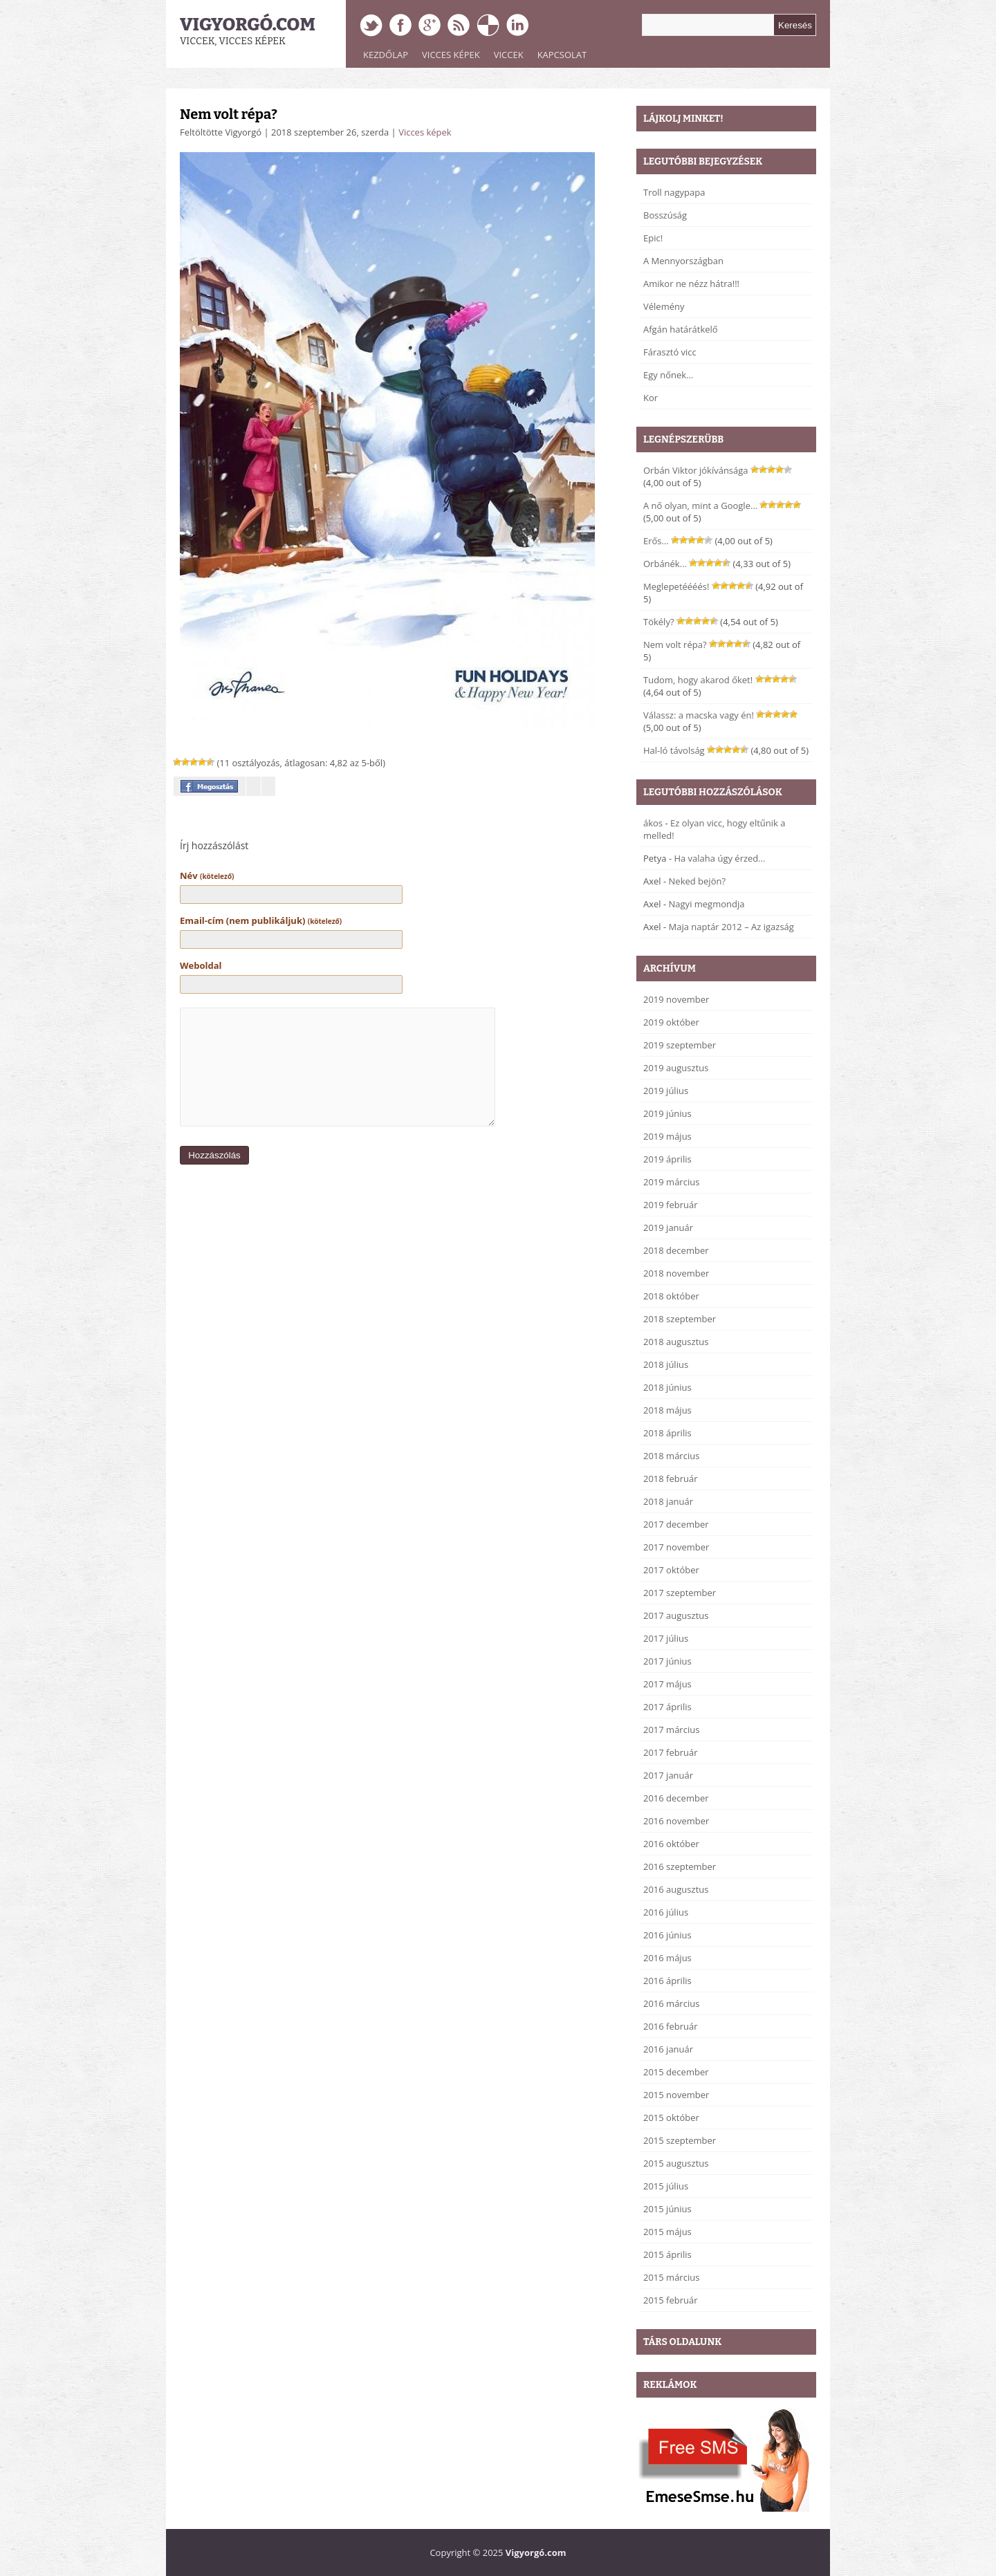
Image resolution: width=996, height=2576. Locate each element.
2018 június (667, 1387)
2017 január (668, 1775)
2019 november (676, 999)
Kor (650, 397)
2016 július (665, 1912)
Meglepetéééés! (676, 586)
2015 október (671, 2117)
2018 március (671, 1455)
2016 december (676, 1798)
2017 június (667, 1661)
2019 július (665, 1090)
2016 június (667, 1935)
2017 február (670, 1752)
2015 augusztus (675, 2163)
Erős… (656, 541)
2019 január (668, 1227)
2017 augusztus (675, 1615)
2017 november (676, 1547)
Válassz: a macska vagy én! (698, 715)
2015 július (665, 2186)
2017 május (667, 1684)
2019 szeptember (679, 1045)
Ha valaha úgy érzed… (719, 858)
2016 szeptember (679, 1866)
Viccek (509, 54)
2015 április (667, 2254)
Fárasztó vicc (670, 352)
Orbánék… (665, 563)
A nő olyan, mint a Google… (700, 505)
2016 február (670, 2026)
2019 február (670, 1204)
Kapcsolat (562, 54)
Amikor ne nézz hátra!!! (691, 283)
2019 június (667, 1113)
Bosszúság (665, 215)
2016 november (676, 1821)
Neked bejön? (697, 881)
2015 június (667, 2209)
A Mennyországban (683, 260)
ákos (653, 823)
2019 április (667, 1159)
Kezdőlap (385, 54)
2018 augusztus (675, 1341)
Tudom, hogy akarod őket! (698, 680)
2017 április (667, 1707)
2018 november (676, 1273)
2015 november (676, 2094)
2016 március (671, 2003)
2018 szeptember (679, 1319)
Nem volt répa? (228, 114)
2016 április (667, 1980)
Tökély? (658, 621)
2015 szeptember (679, 2140)
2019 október (671, 1022)
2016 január (668, 2049)
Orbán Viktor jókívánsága (695, 470)
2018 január (668, 1501)
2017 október (671, 1570)
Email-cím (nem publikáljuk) (261, 920)
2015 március (671, 2277)
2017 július (665, 1638)
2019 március (671, 1182)
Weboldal (201, 965)
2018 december (676, 1250)
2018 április (667, 1433)
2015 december (676, 2072)
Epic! (653, 238)
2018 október (671, 1296)
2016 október (671, 1843)
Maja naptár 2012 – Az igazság (731, 926)
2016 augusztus (675, 1889)
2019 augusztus (675, 1068)
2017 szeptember (679, 1592)
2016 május (667, 1958)
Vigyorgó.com (247, 24)
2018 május (667, 1410)
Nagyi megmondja (707, 904)
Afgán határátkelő (680, 329)
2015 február (670, 2300)
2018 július (665, 1364)
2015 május (667, 2231)
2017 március (671, 1729)
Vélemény (663, 306)
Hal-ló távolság (674, 750)
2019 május (667, 1136)
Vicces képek (451, 54)
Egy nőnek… (668, 375)
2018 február (670, 1478)
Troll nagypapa (674, 192)
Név (207, 875)
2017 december (676, 1524)
